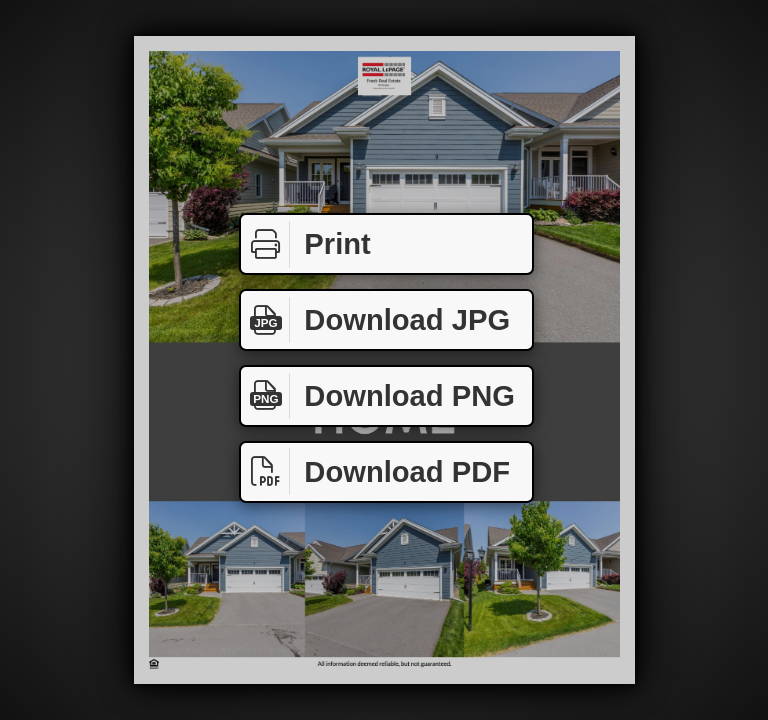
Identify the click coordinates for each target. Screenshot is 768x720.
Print (306, 244)
